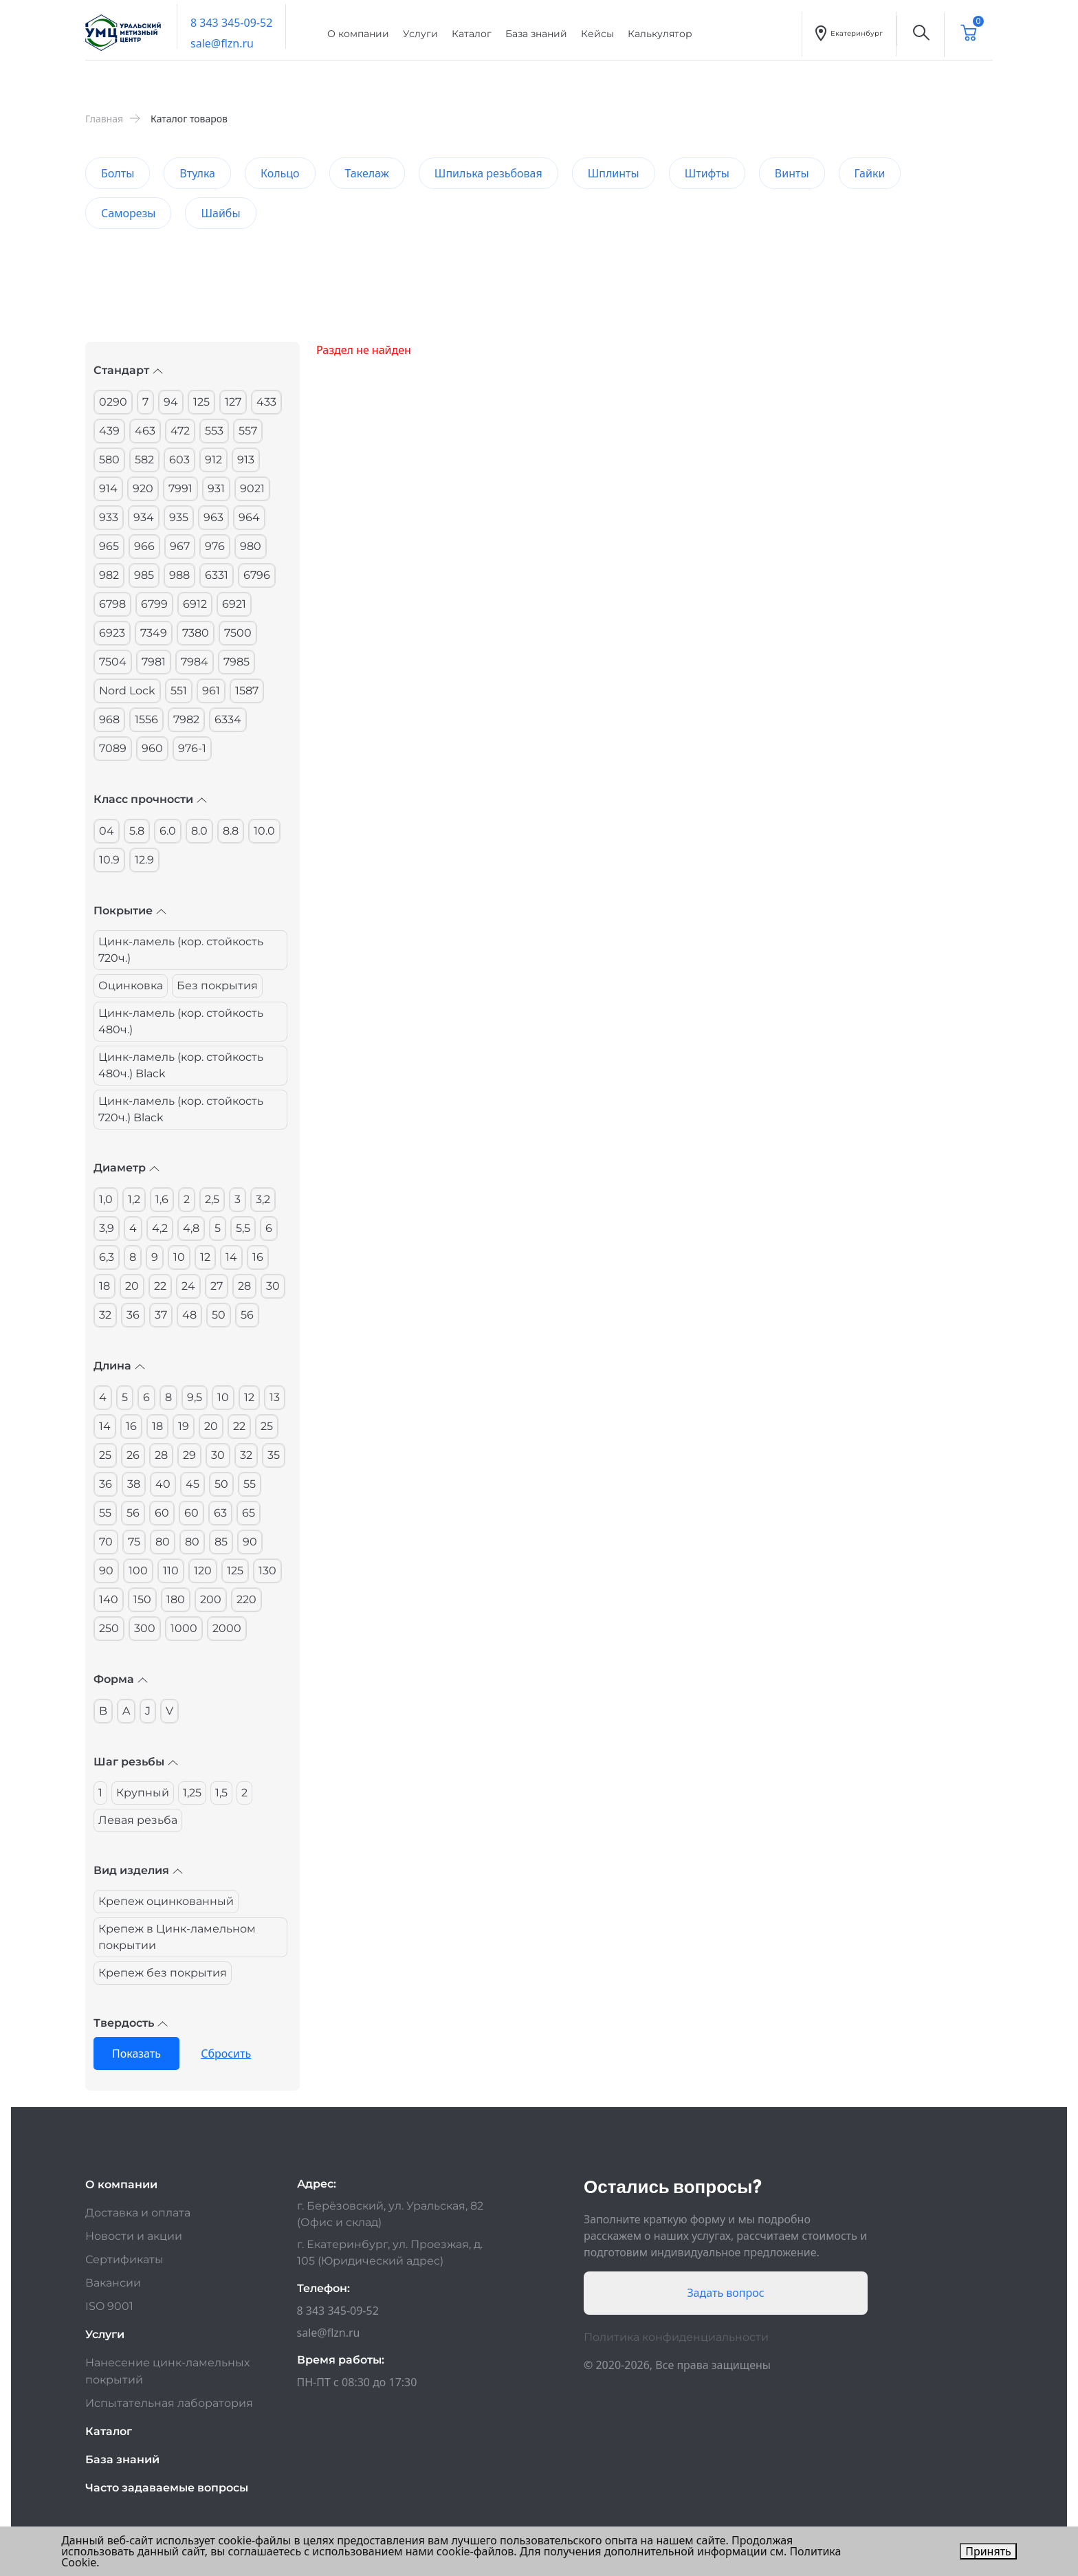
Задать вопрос (725, 2292)
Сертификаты (124, 2259)
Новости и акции (133, 2236)
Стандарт (128, 370)
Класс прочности (150, 799)
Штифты (707, 173)
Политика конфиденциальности (676, 2337)
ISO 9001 (109, 2306)
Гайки (870, 173)
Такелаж (367, 173)
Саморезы (128, 213)
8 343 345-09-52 (231, 22)
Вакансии (113, 2282)
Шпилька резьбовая (488, 173)
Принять (988, 2551)
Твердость (131, 2022)
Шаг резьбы (136, 1761)
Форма (121, 1679)
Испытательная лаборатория (169, 2403)
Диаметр (127, 1167)
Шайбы (220, 213)
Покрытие (130, 910)
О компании (358, 33)
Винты (792, 173)
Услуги (420, 33)
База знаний (536, 33)
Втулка (197, 173)
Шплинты (613, 173)
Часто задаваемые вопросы (166, 2487)
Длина (119, 1365)
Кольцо (280, 173)
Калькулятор (660, 33)
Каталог (472, 33)
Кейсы (597, 33)
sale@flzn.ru (222, 43)
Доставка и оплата (137, 2212)
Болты (117, 173)
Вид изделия (138, 1870)
